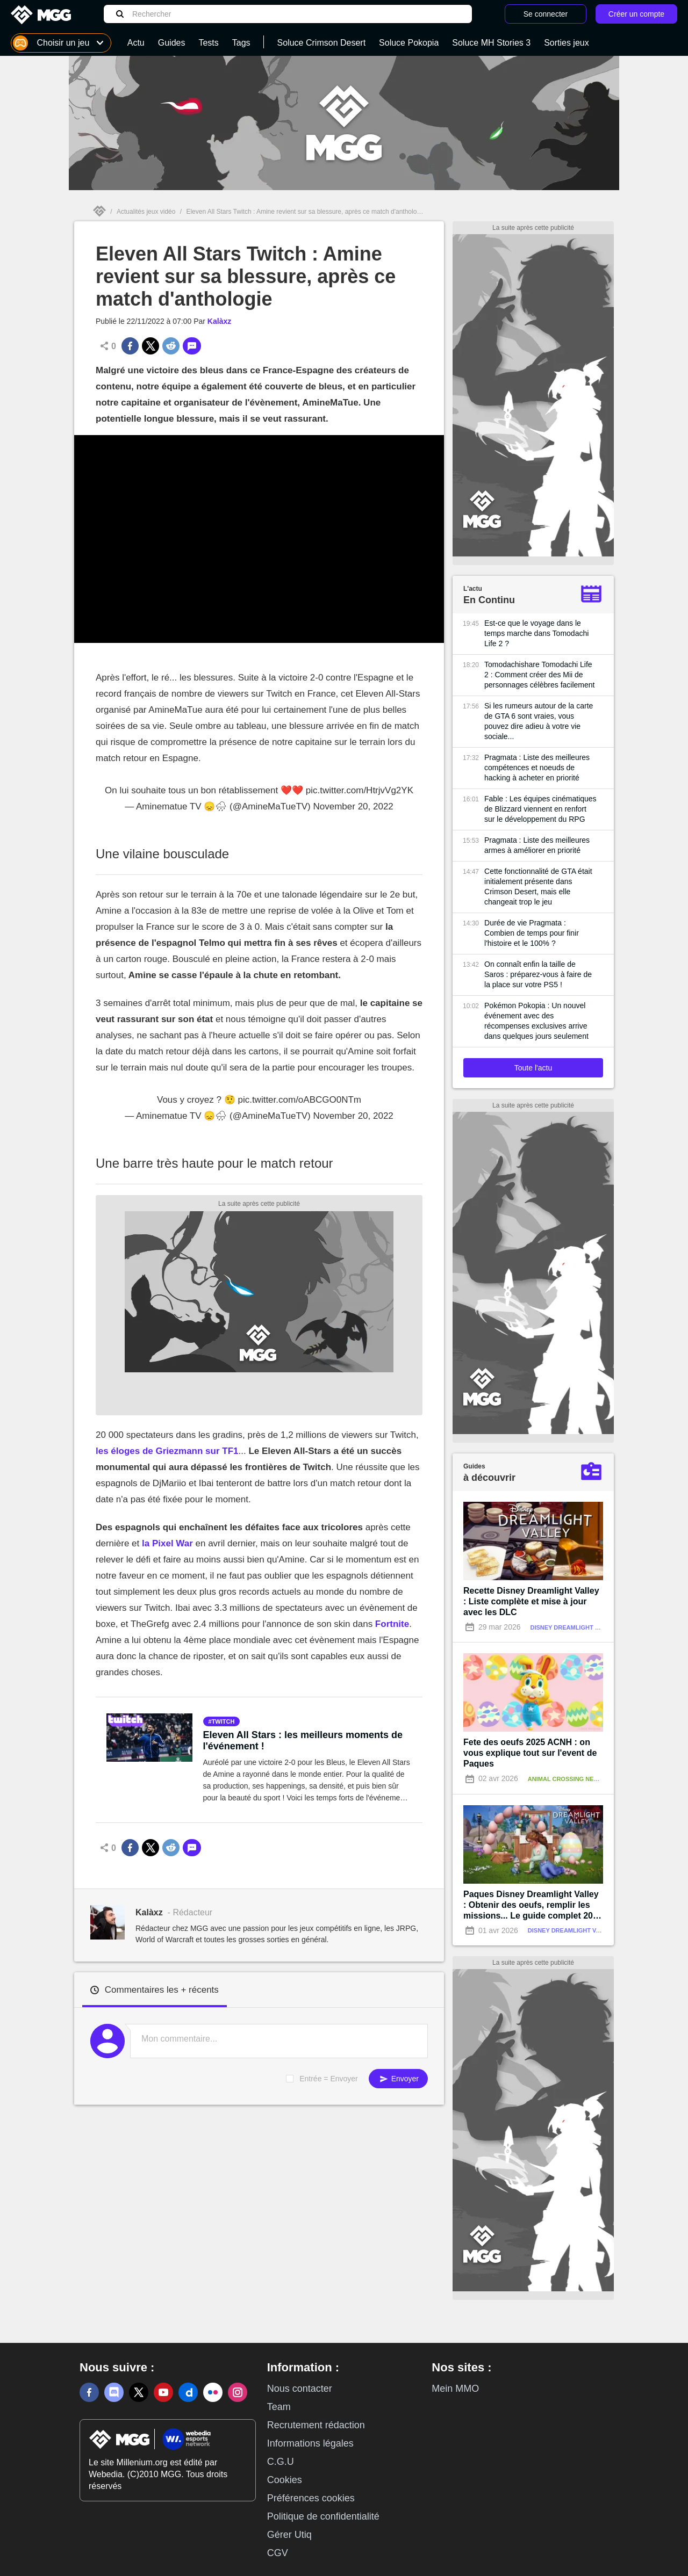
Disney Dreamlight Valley (574, 1627)
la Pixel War (166, 1543)
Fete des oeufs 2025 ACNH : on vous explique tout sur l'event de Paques (530, 1753)
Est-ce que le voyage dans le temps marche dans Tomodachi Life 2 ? (536, 633)
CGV (277, 2553)
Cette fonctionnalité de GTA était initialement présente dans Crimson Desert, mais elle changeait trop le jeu (538, 886)
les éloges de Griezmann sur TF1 (167, 1451)
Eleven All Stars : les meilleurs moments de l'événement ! (303, 1741)
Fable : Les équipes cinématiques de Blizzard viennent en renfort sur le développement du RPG (540, 808)
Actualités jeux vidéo (146, 211)
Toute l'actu (533, 1067)
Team (279, 2406)
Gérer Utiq (289, 2534)
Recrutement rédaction (316, 2425)
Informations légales (310, 2443)
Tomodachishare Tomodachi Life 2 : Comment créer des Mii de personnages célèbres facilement (539, 674)
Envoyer (398, 2079)
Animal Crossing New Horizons (580, 1779)
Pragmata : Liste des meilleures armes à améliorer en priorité (537, 845)
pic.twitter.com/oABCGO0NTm (299, 1100)
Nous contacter (299, 2388)
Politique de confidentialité (323, 2516)
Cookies (284, 2479)
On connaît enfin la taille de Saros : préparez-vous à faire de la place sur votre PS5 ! (538, 974)
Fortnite (392, 1624)
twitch (223, 1721)
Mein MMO (455, 2388)
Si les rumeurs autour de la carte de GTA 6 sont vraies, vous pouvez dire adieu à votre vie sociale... (538, 721)
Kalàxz (219, 321)
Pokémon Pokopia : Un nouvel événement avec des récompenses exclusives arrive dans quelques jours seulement (536, 1020)
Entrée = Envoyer (328, 2078)
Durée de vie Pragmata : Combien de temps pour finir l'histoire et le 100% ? (531, 932)
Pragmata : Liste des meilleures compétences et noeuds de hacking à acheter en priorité (537, 767)
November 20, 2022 (353, 806)
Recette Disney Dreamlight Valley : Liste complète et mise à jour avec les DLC (531, 1601)
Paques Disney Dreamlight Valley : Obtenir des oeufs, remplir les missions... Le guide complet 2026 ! (533, 1905)
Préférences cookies (311, 2498)
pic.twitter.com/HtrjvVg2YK (359, 790)
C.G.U (280, 2461)
